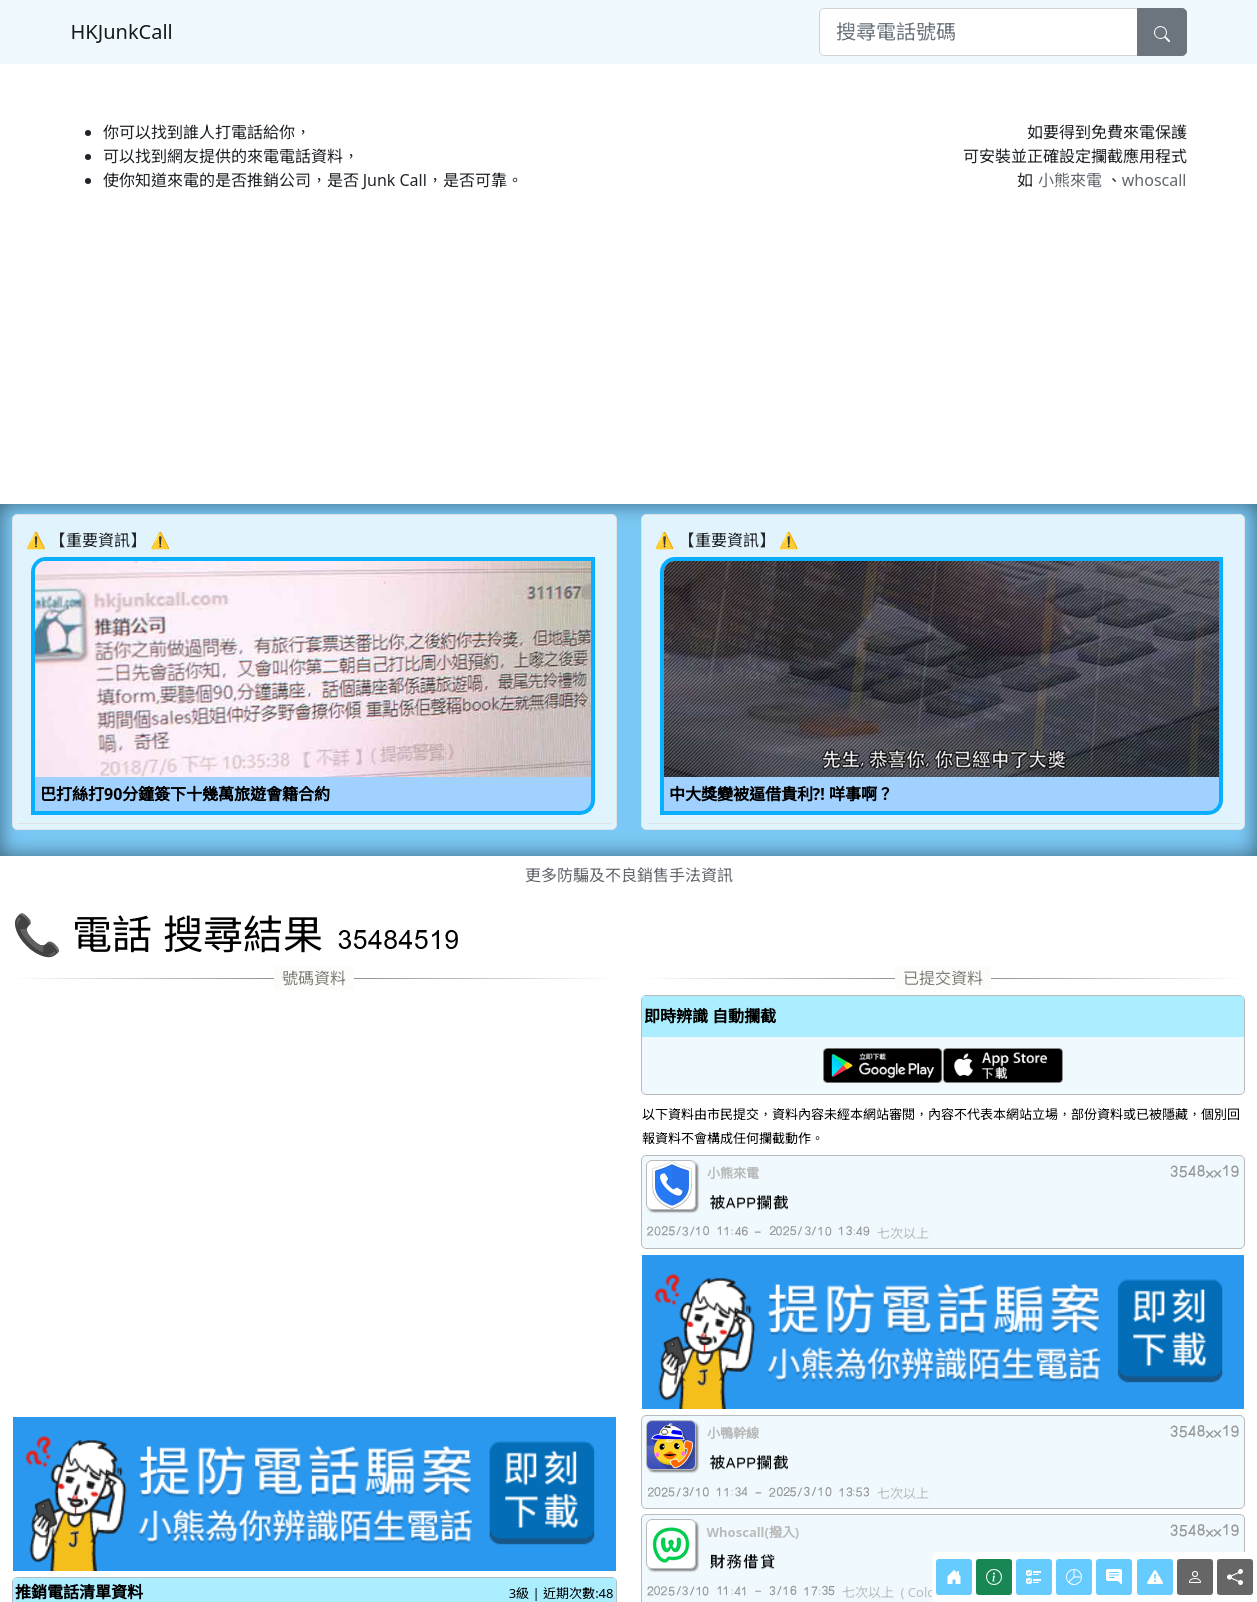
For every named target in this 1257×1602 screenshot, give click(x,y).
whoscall (1154, 180)
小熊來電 (1070, 180)
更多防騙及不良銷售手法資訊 (629, 875)
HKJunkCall (122, 31)
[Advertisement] (612, 348)
